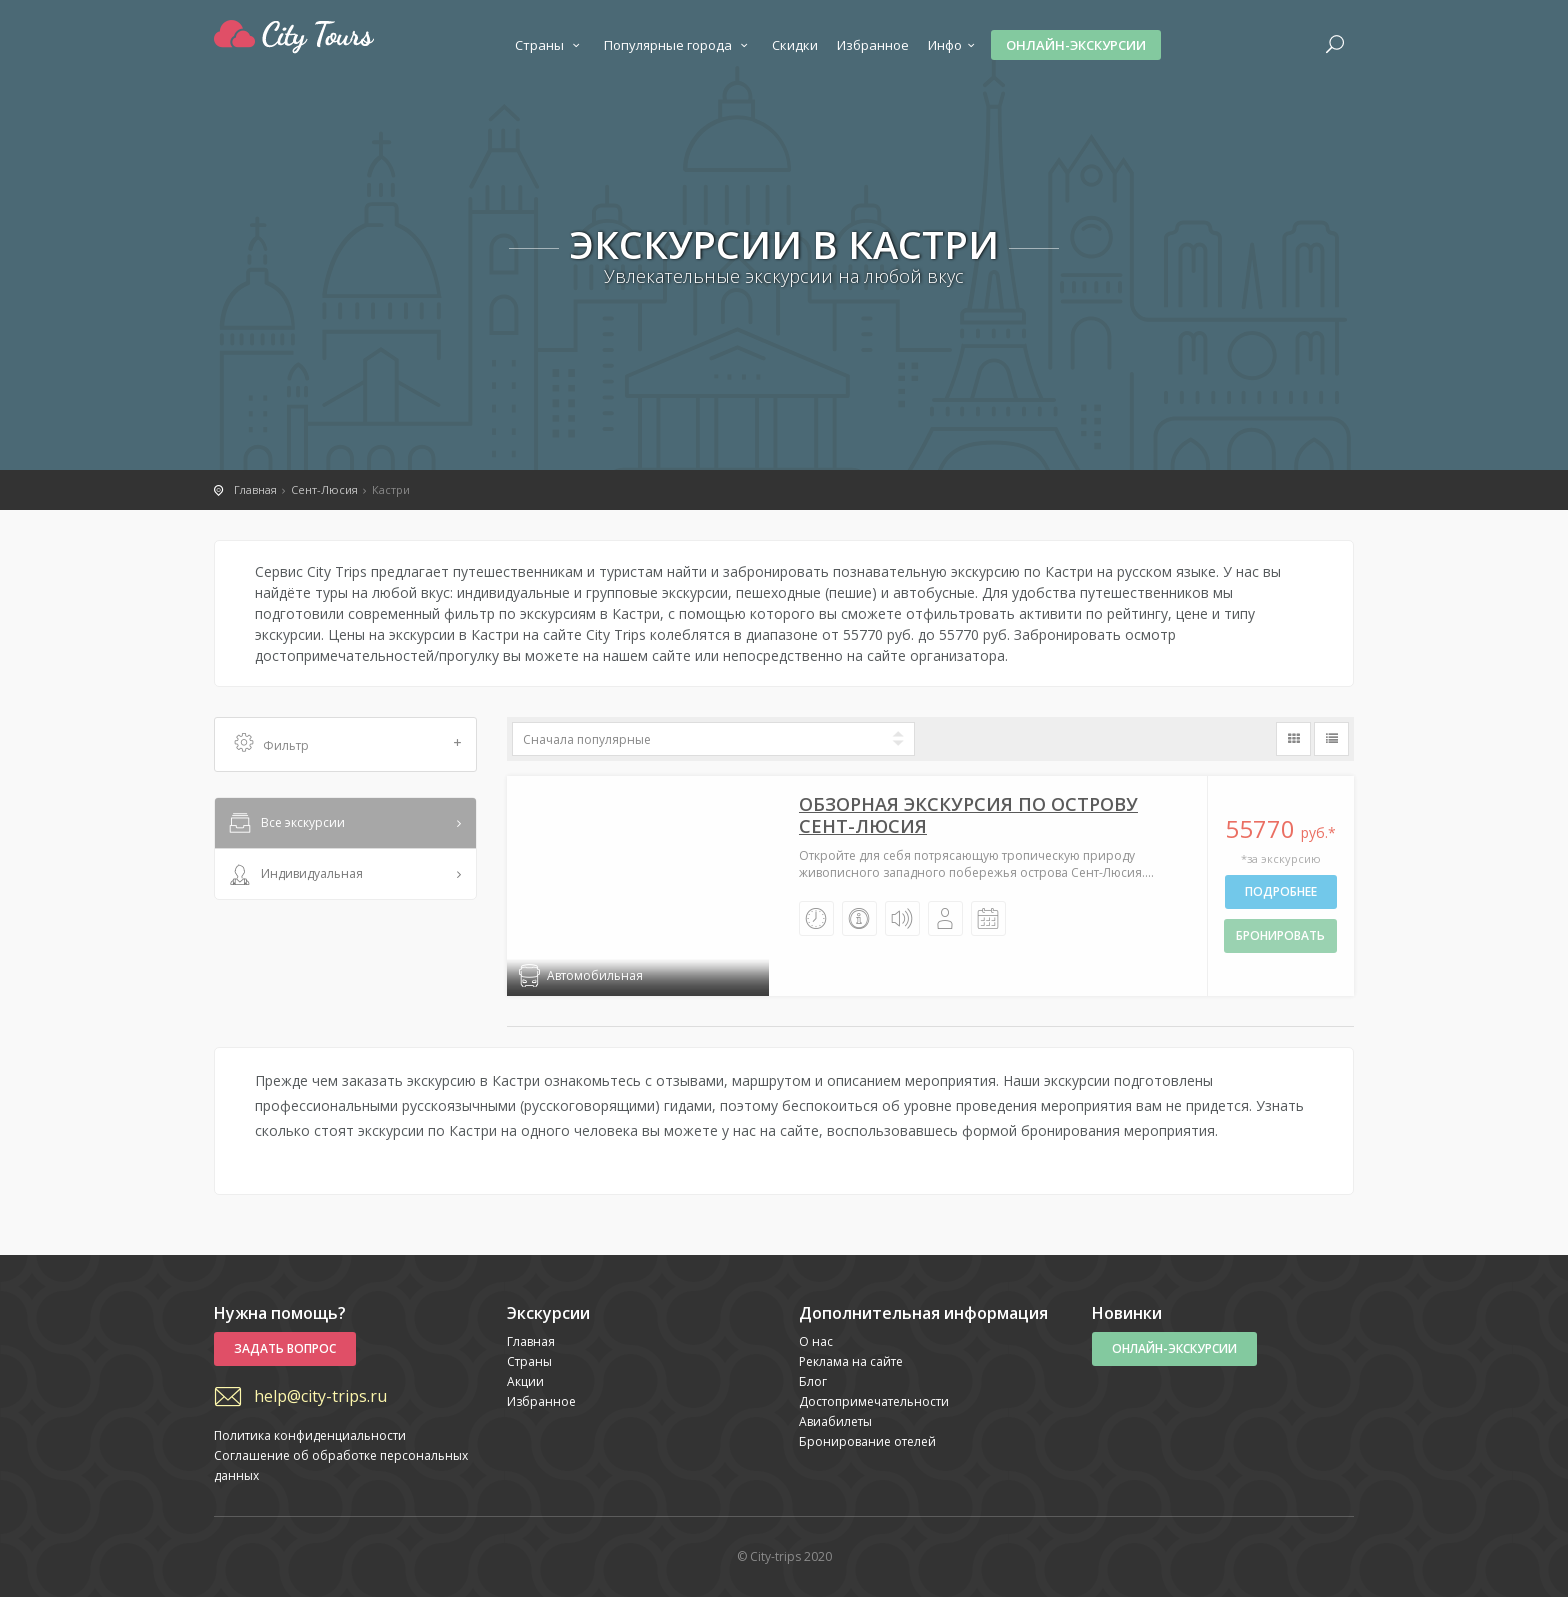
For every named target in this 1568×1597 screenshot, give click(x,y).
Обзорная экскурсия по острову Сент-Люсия (968, 815)
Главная (531, 1341)
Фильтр (348, 744)
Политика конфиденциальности (310, 1435)
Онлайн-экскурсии (1076, 45)
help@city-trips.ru (320, 1396)
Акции (525, 1381)
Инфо (954, 45)
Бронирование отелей (867, 1441)
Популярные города (678, 45)
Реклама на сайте (851, 1361)
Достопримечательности (874, 1401)
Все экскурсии (285, 824)
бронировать (1280, 935)
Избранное (873, 45)
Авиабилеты (835, 1421)
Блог (813, 1381)
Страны (550, 45)
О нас (816, 1341)
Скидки (795, 45)
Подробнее (1281, 891)
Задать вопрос (285, 1348)
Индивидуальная (294, 875)
